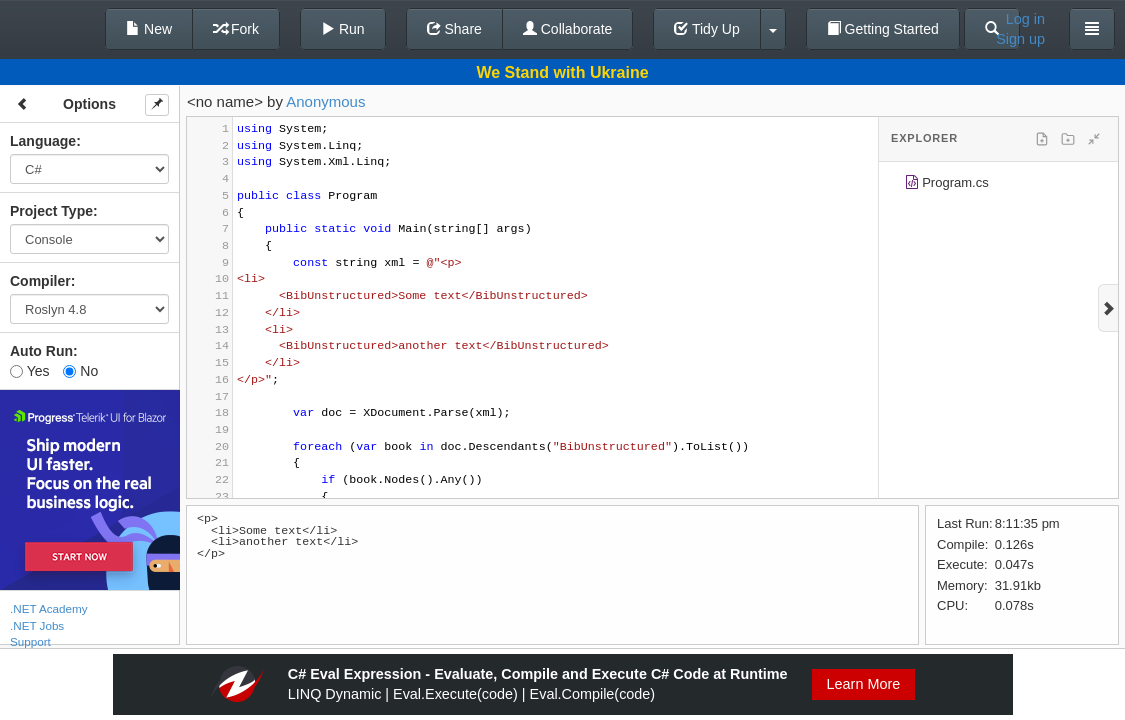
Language (43, 141)
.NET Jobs (37, 625)
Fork (236, 29)
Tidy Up (706, 29)
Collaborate (568, 29)
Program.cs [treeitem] (946, 185)
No (80, 371)
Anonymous (325, 101)
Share (454, 29)
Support (30, 641)
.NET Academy (49, 608)
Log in (1025, 19)
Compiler (40, 281)
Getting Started (883, 29)
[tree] (998, 186)
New (149, 29)
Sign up (1020, 39)
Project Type (51, 211)
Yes (29, 371)
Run (343, 29)
